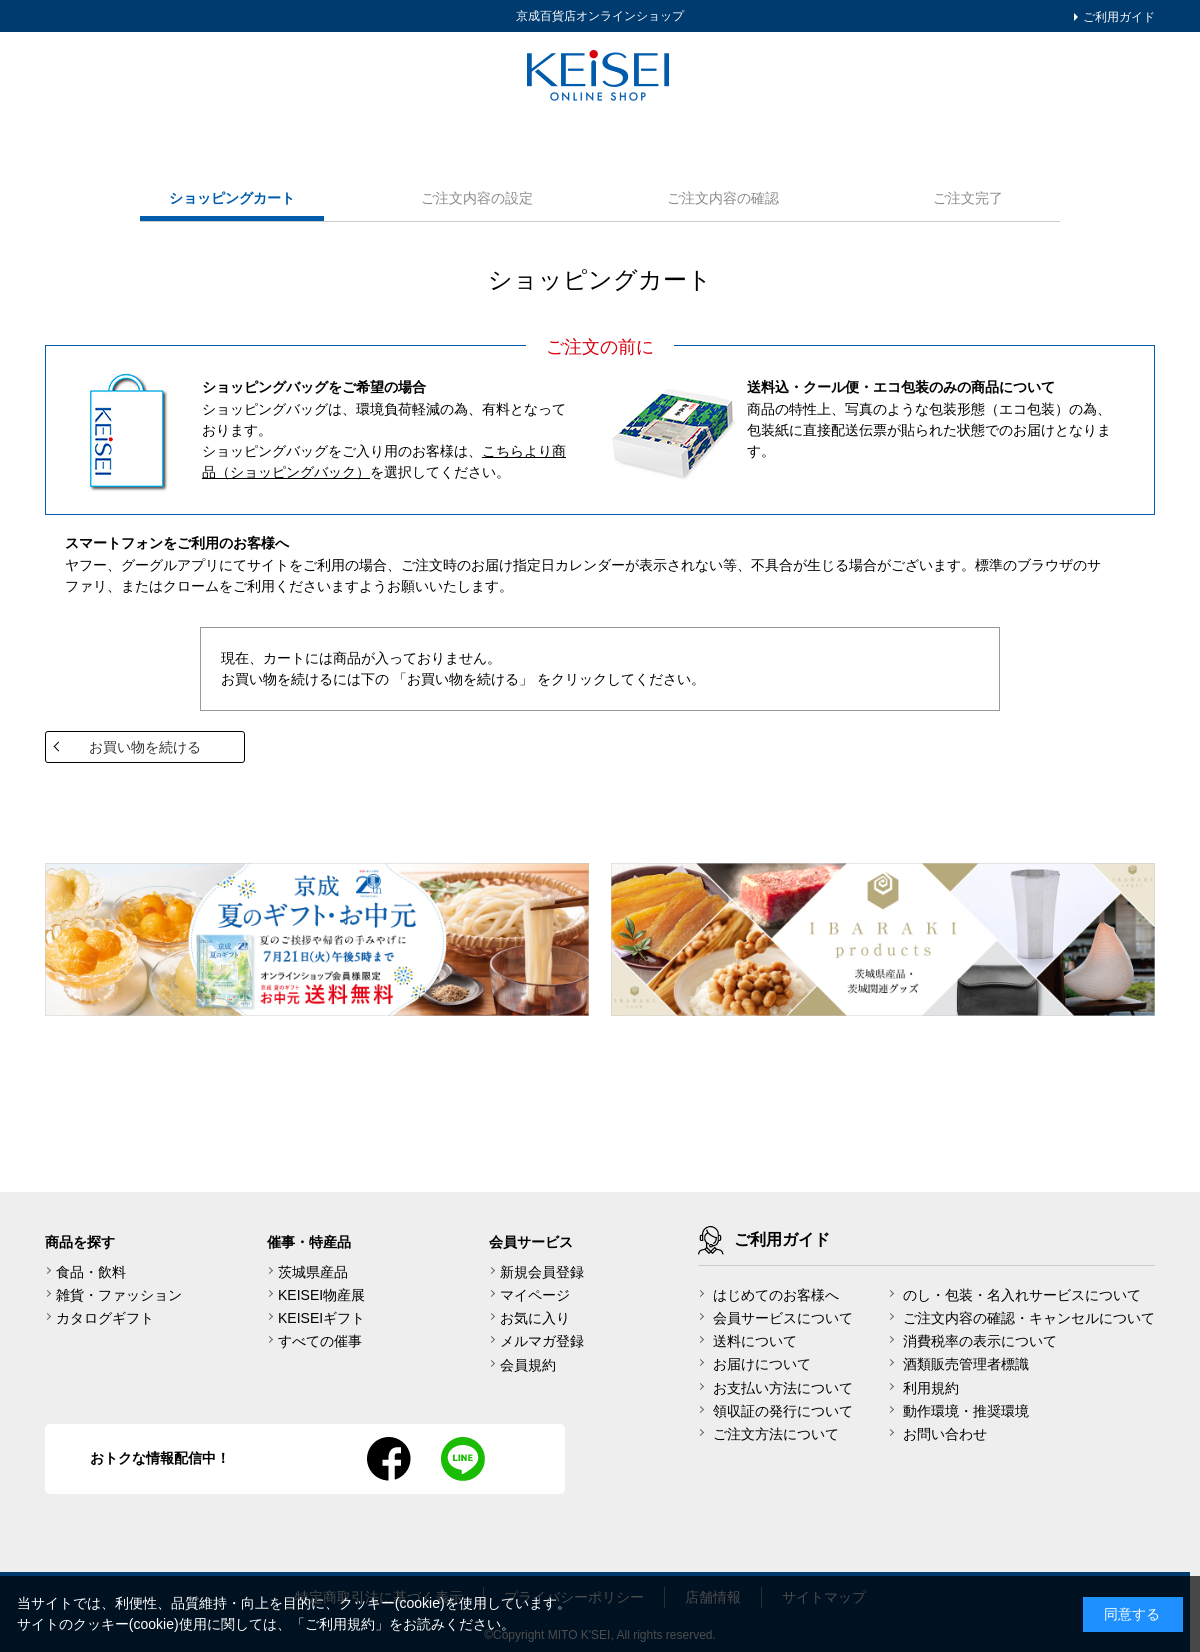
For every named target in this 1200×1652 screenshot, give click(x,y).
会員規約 (528, 1365)
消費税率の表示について (980, 1341)
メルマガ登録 (542, 1341)
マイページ (535, 1295)
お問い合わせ (945, 1434)
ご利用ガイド (1117, 17)
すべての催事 (320, 1341)
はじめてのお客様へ (776, 1295)
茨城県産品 (313, 1272)
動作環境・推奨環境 (966, 1411)
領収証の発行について (783, 1411)
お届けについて (762, 1364)
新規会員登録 (542, 1272)
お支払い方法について (783, 1388)
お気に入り (535, 1318)
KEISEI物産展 (321, 1295)
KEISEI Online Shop (600, 77)
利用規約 (931, 1388)
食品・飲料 (91, 1272)
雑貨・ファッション (119, 1295)
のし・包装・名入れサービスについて (1022, 1295)
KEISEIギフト (321, 1318)
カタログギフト (105, 1318)
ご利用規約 (340, 1624)
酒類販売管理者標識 (966, 1364)
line (463, 1459)
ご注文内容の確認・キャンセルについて (1029, 1318)
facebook (389, 1459)
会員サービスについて (783, 1318)
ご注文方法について (776, 1434)
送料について (755, 1341)
